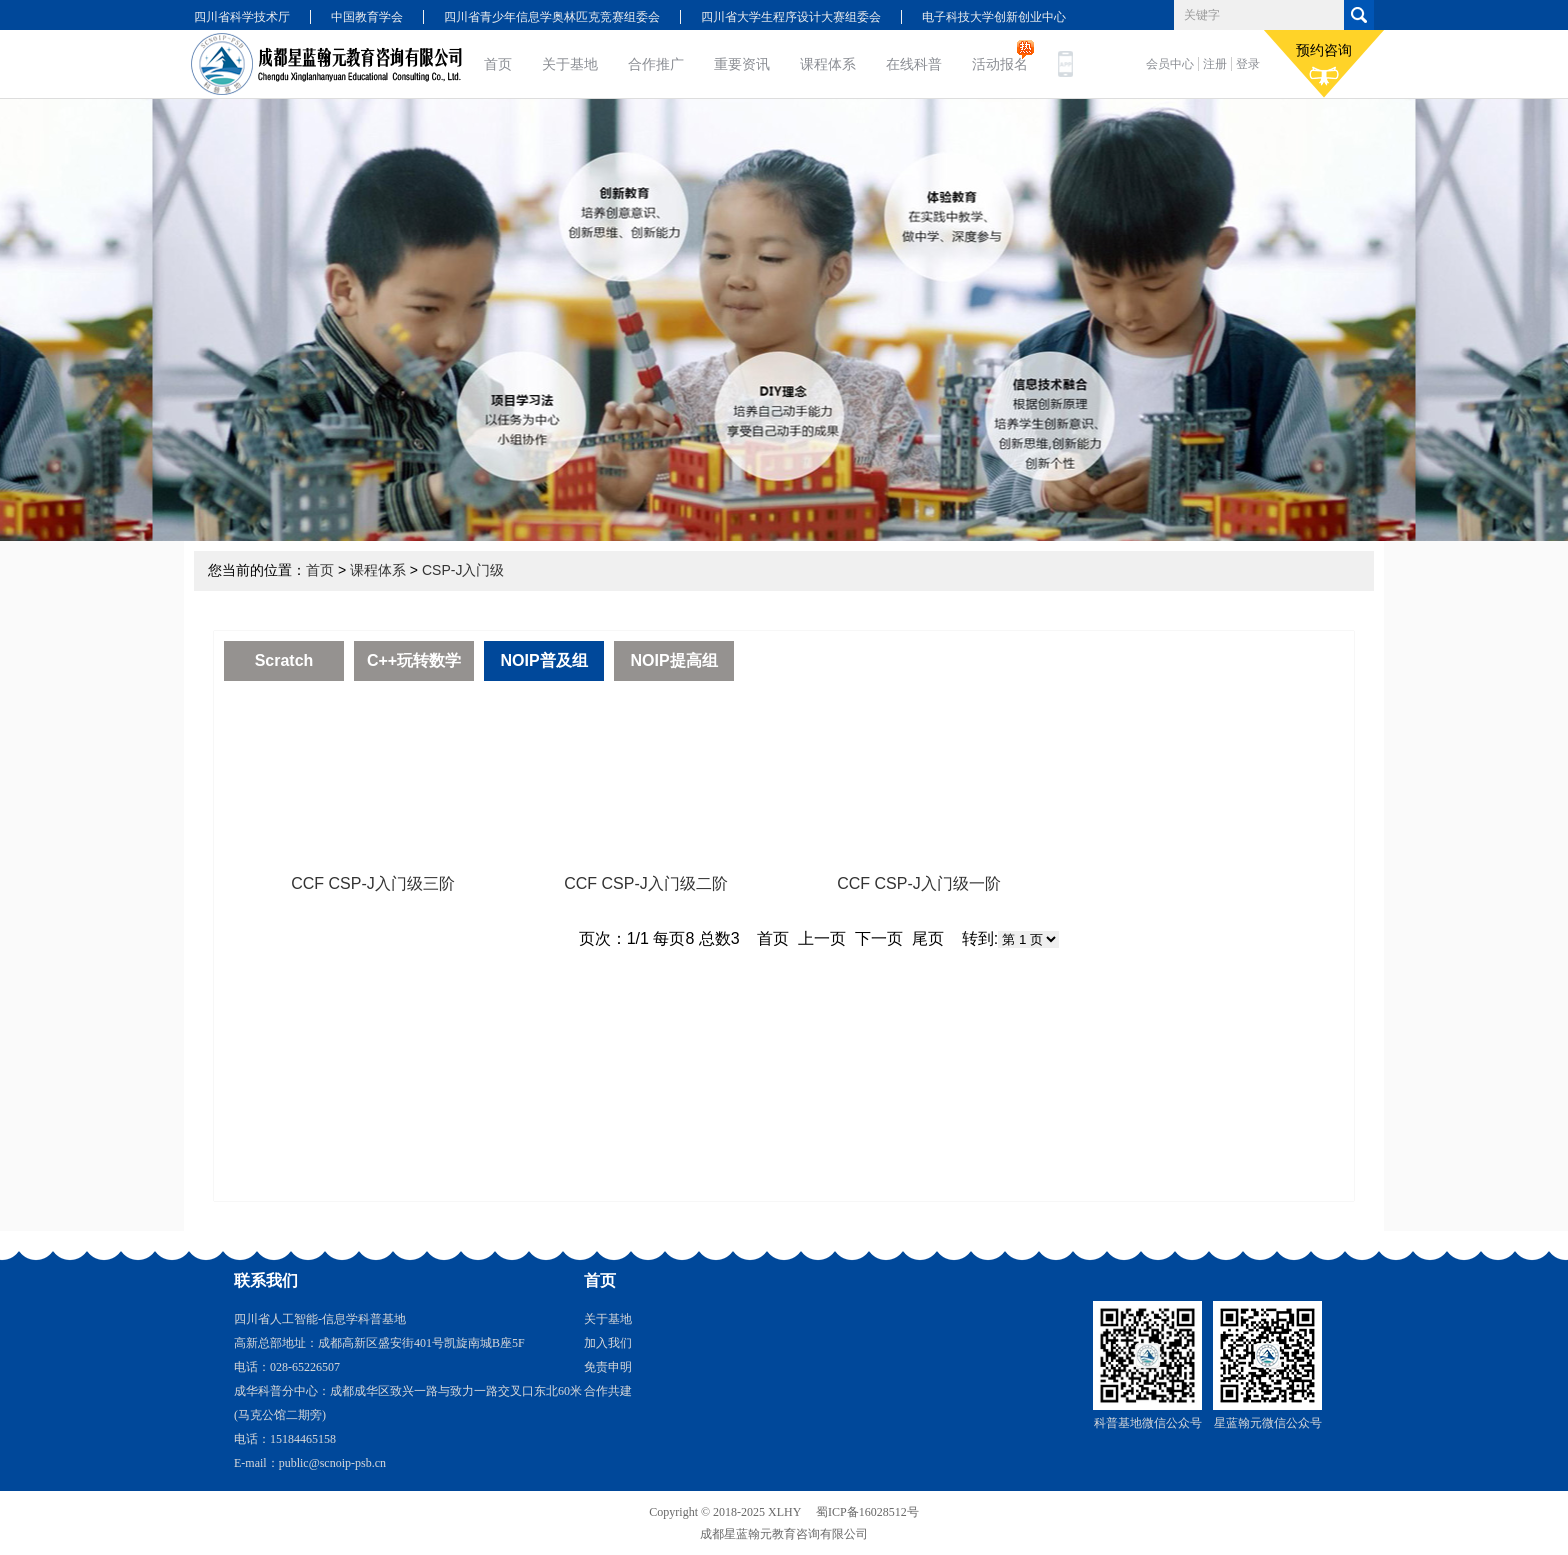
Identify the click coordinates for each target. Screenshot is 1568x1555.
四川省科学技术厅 (242, 17)
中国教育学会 (367, 17)
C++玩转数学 (414, 660)
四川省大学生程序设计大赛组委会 (791, 17)
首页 (498, 64)
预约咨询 (1324, 64)
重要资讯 (742, 64)
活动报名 (1000, 64)
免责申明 (608, 1367)
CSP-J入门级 (463, 570)
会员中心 (1170, 64)
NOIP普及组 (543, 660)
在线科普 (914, 64)
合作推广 (656, 64)
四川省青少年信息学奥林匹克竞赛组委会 (552, 17)
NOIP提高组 (673, 660)
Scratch (284, 660)
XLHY (784, 1512)
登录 (1248, 64)
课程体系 (828, 64)
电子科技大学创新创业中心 (994, 17)
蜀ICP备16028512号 (867, 1512)
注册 (1215, 64)
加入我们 (608, 1343)
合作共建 (608, 1391)
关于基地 (570, 64)
